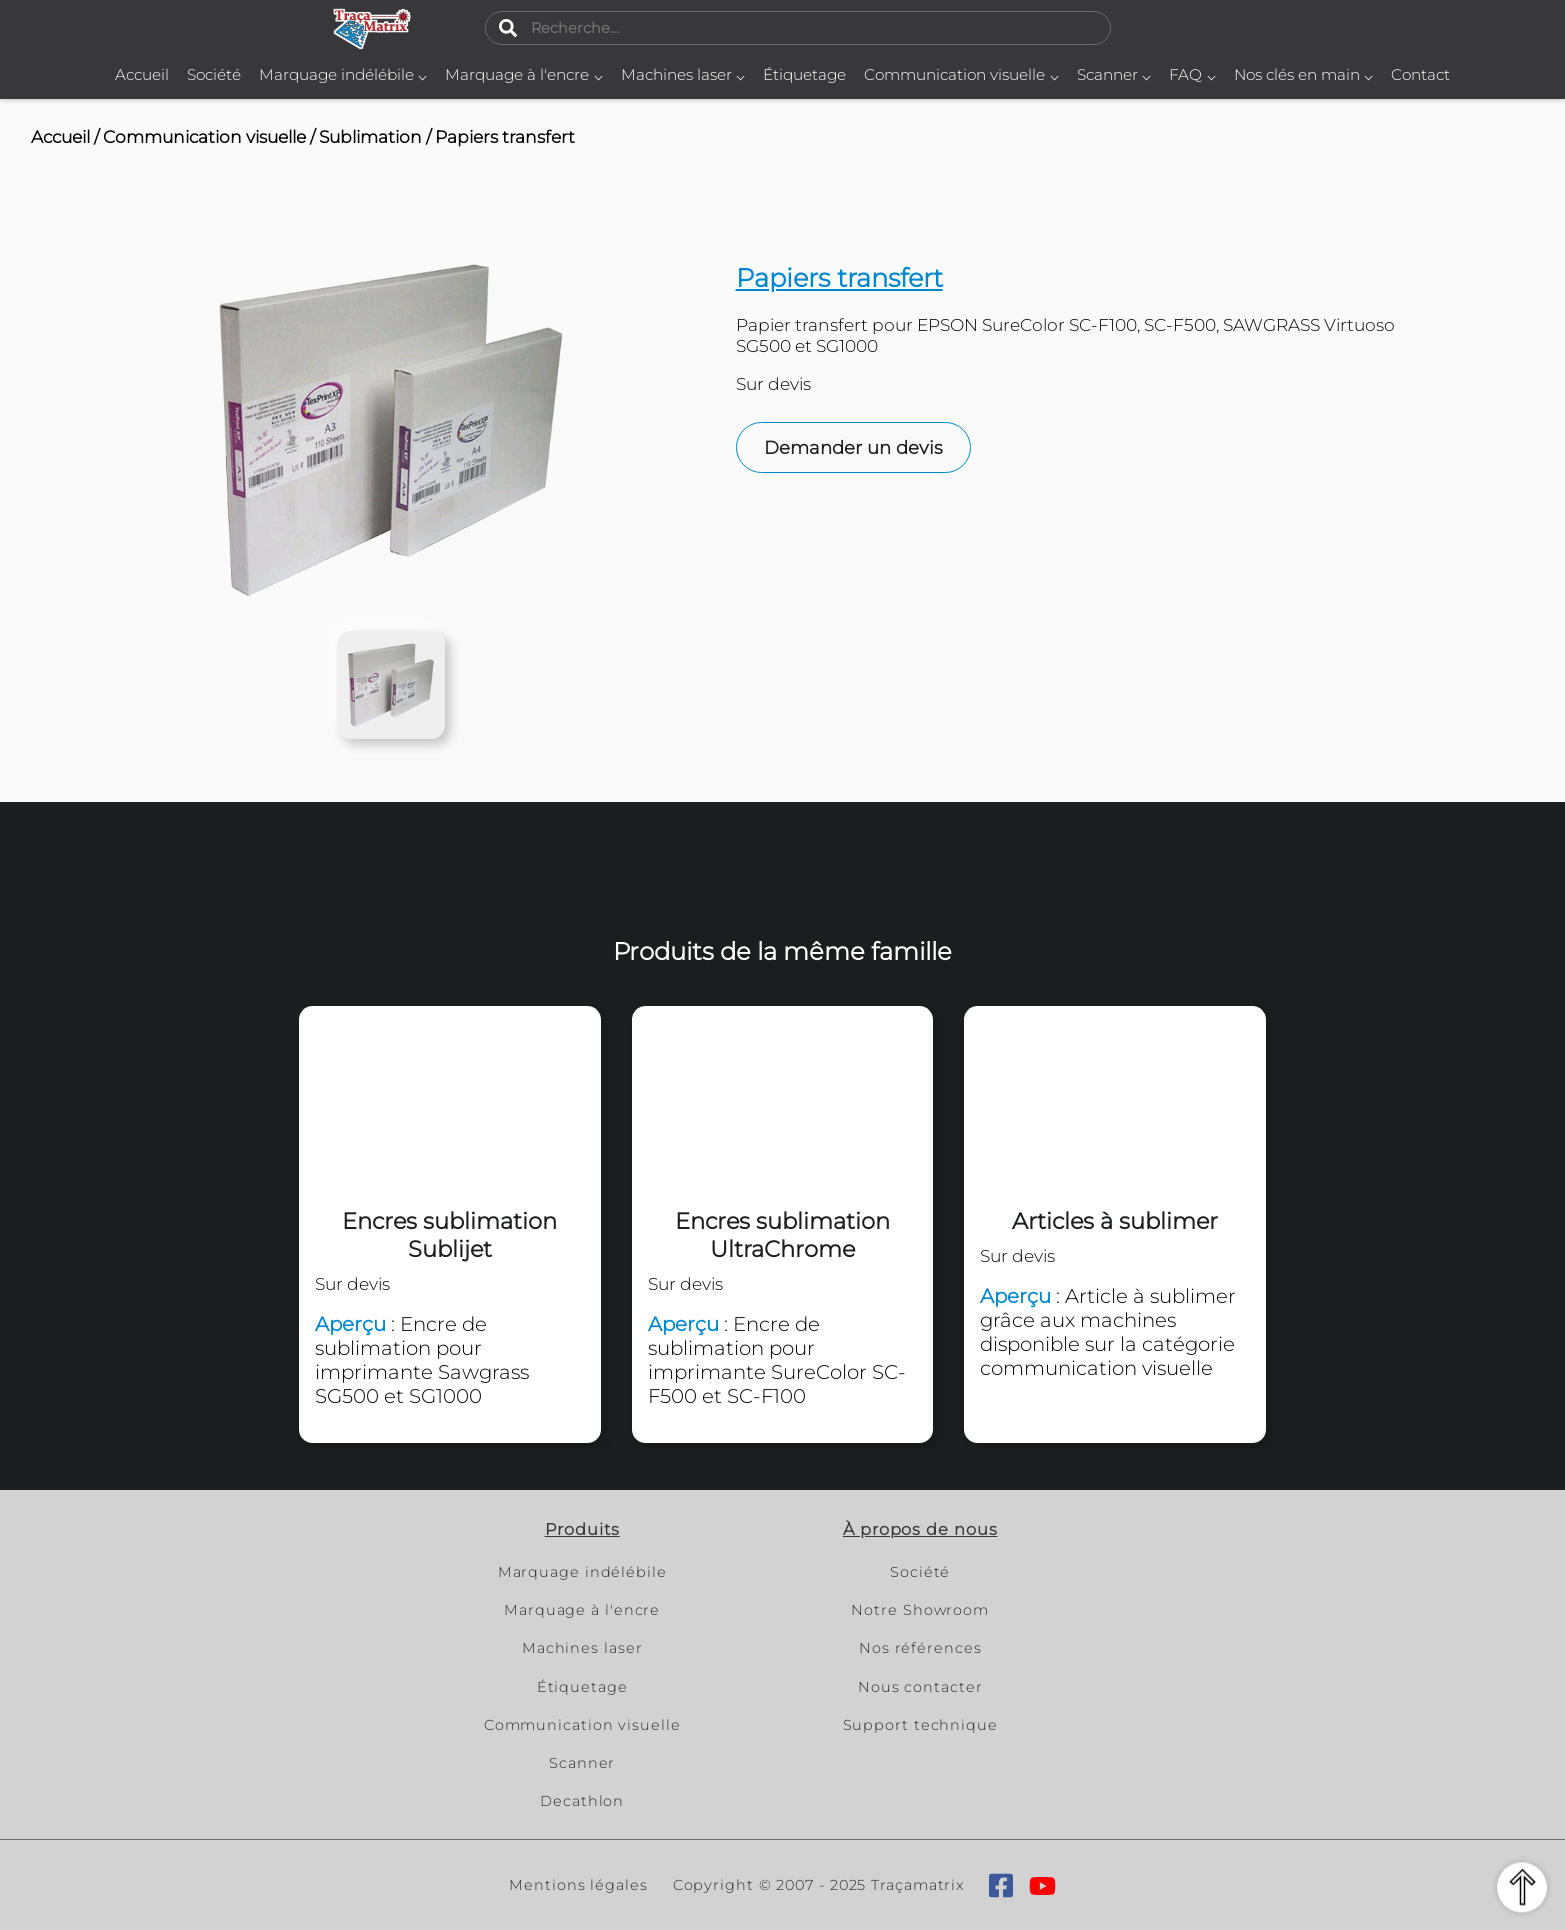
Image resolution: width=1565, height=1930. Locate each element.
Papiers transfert (505, 136)
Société (214, 74)
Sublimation (370, 136)
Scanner (1114, 74)
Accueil (142, 74)
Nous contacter (920, 1687)
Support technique (920, 1725)
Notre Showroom (920, 1610)
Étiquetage (804, 74)
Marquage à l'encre (524, 74)
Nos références (920, 1648)
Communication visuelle (961, 74)
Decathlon (582, 1801)
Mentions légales (578, 1885)
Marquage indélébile (343, 74)
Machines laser (683, 74)
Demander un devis (853, 448)
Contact (1420, 74)
